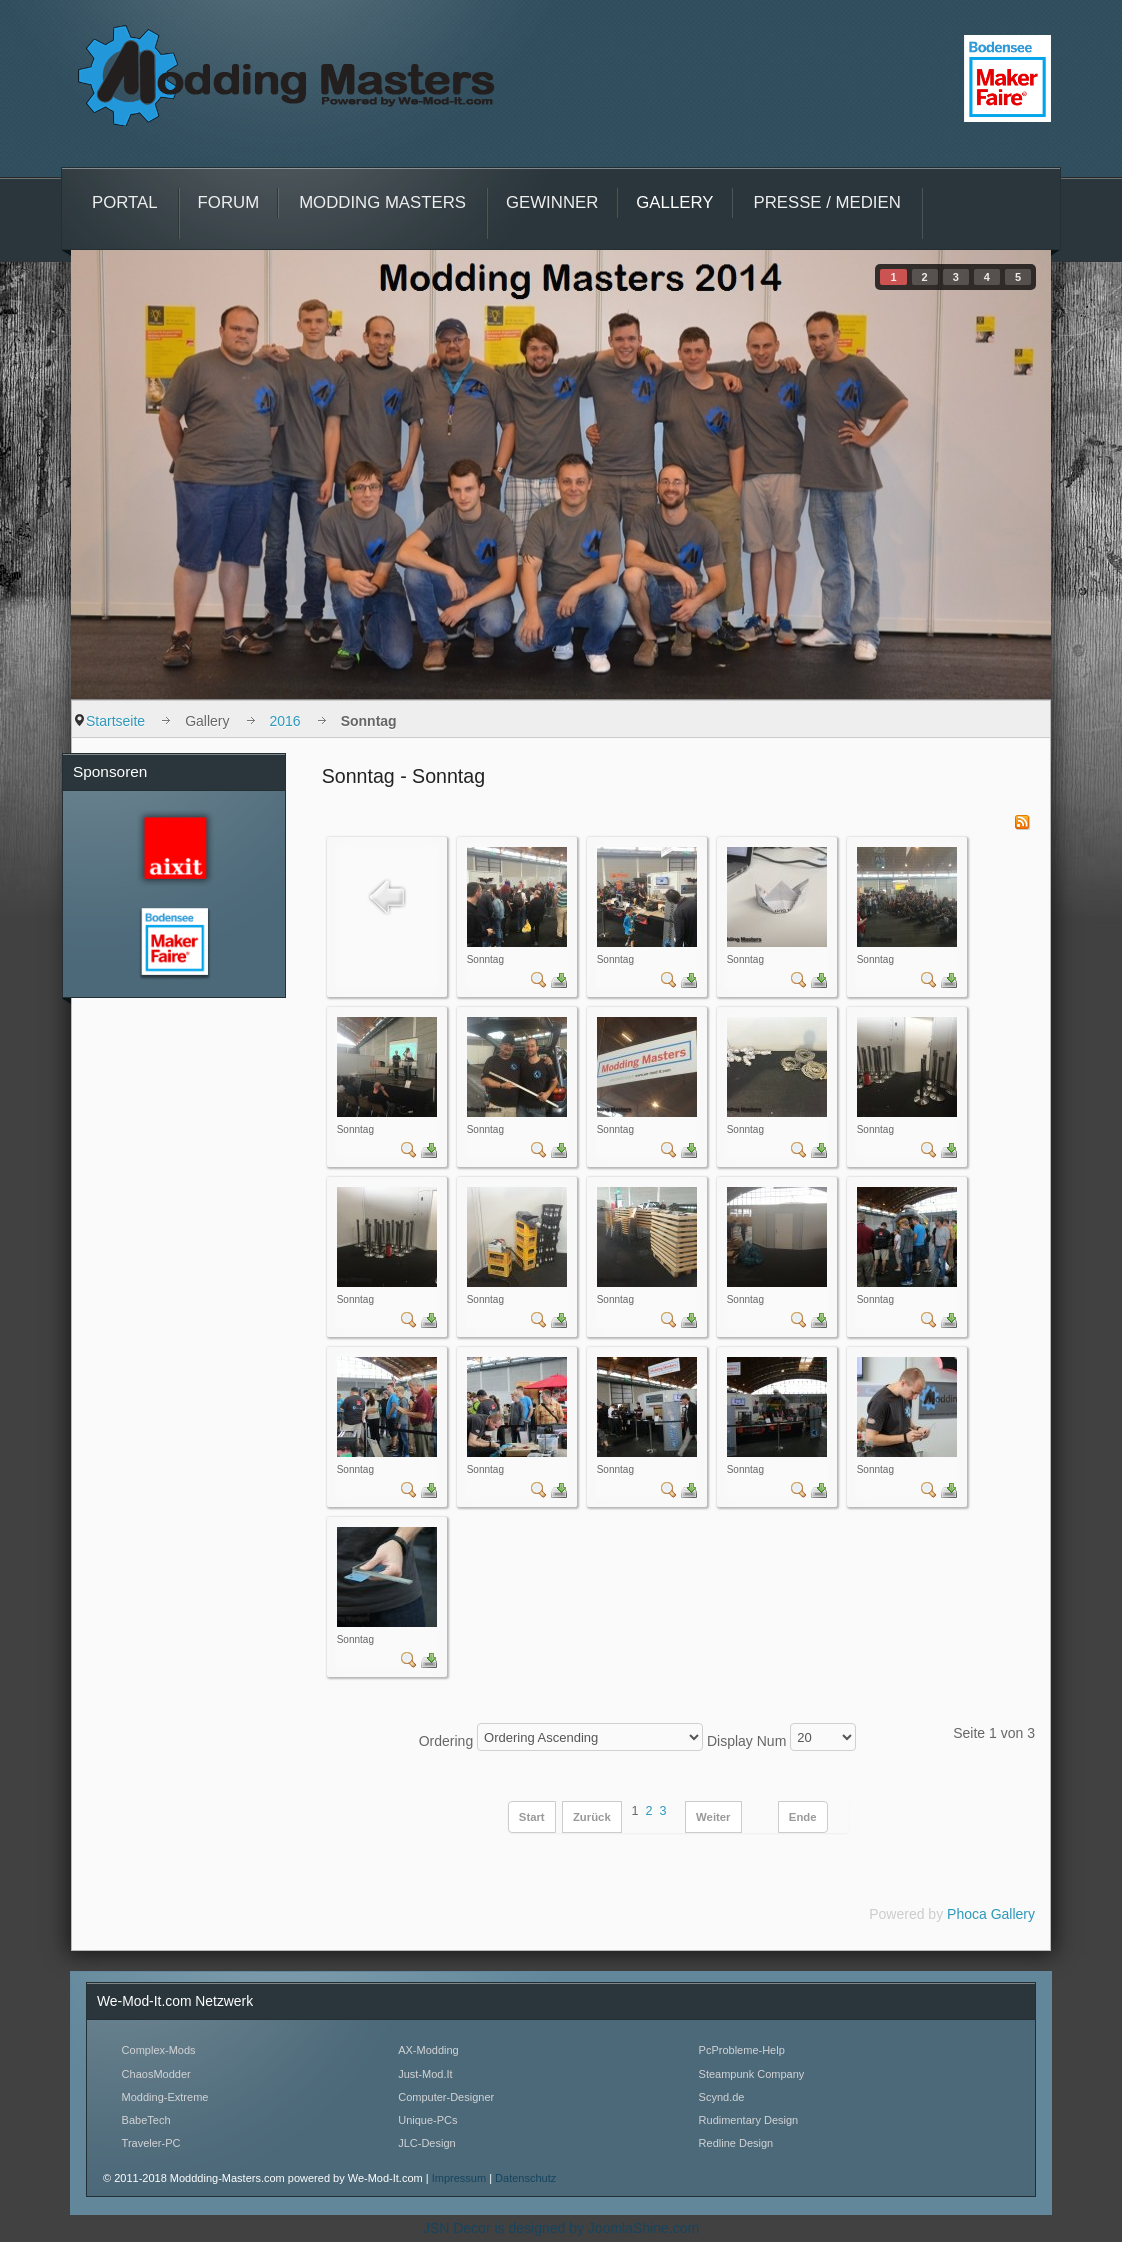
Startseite (115, 721)
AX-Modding (428, 2050)
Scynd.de (722, 2097)
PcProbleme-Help (742, 2050)
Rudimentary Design (749, 2120)
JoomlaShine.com (643, 2228)
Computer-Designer (446, 2097)
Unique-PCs (427, 2120)
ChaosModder (156, 2074)
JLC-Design (426, 2143)
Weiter (713, 1817)
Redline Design (736, 2143)
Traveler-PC (151, 2143)
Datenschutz (525, 2178)
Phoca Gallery (991, 1914)
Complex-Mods (159, 2050)
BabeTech (146, 2120)
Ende (803, 1817)
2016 (285, 721)
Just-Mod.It (425, 2074)
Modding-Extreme (165, 2097)
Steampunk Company (752, 2074)
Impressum (460, 2178)
